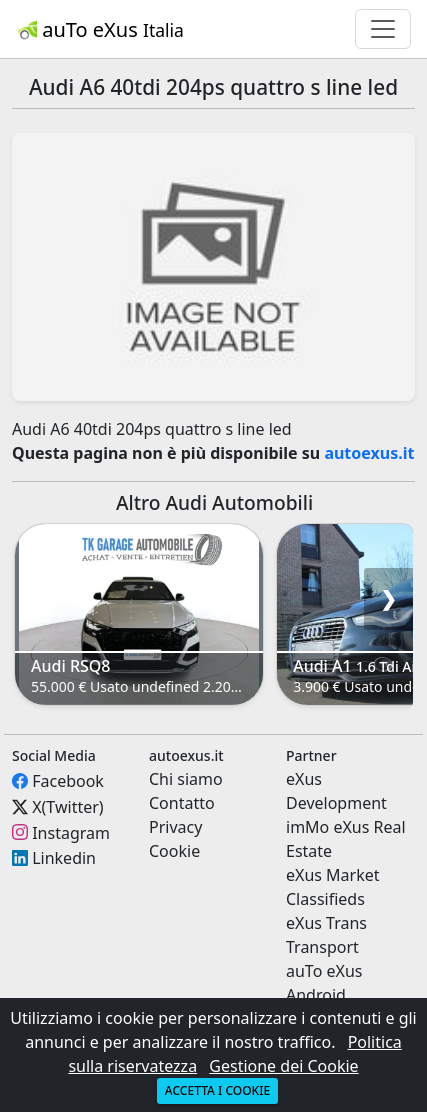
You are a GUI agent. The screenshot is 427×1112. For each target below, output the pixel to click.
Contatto (182, 803)
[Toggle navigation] (383, 29)
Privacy (175, 827)
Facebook (68, 781)
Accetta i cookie (217, 1090)
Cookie (174, 851)
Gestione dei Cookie (283, 1066)
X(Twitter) (67, 807)
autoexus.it (369, 453)
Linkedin (64, 858)
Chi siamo (186, 779)
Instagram (71, 832)
